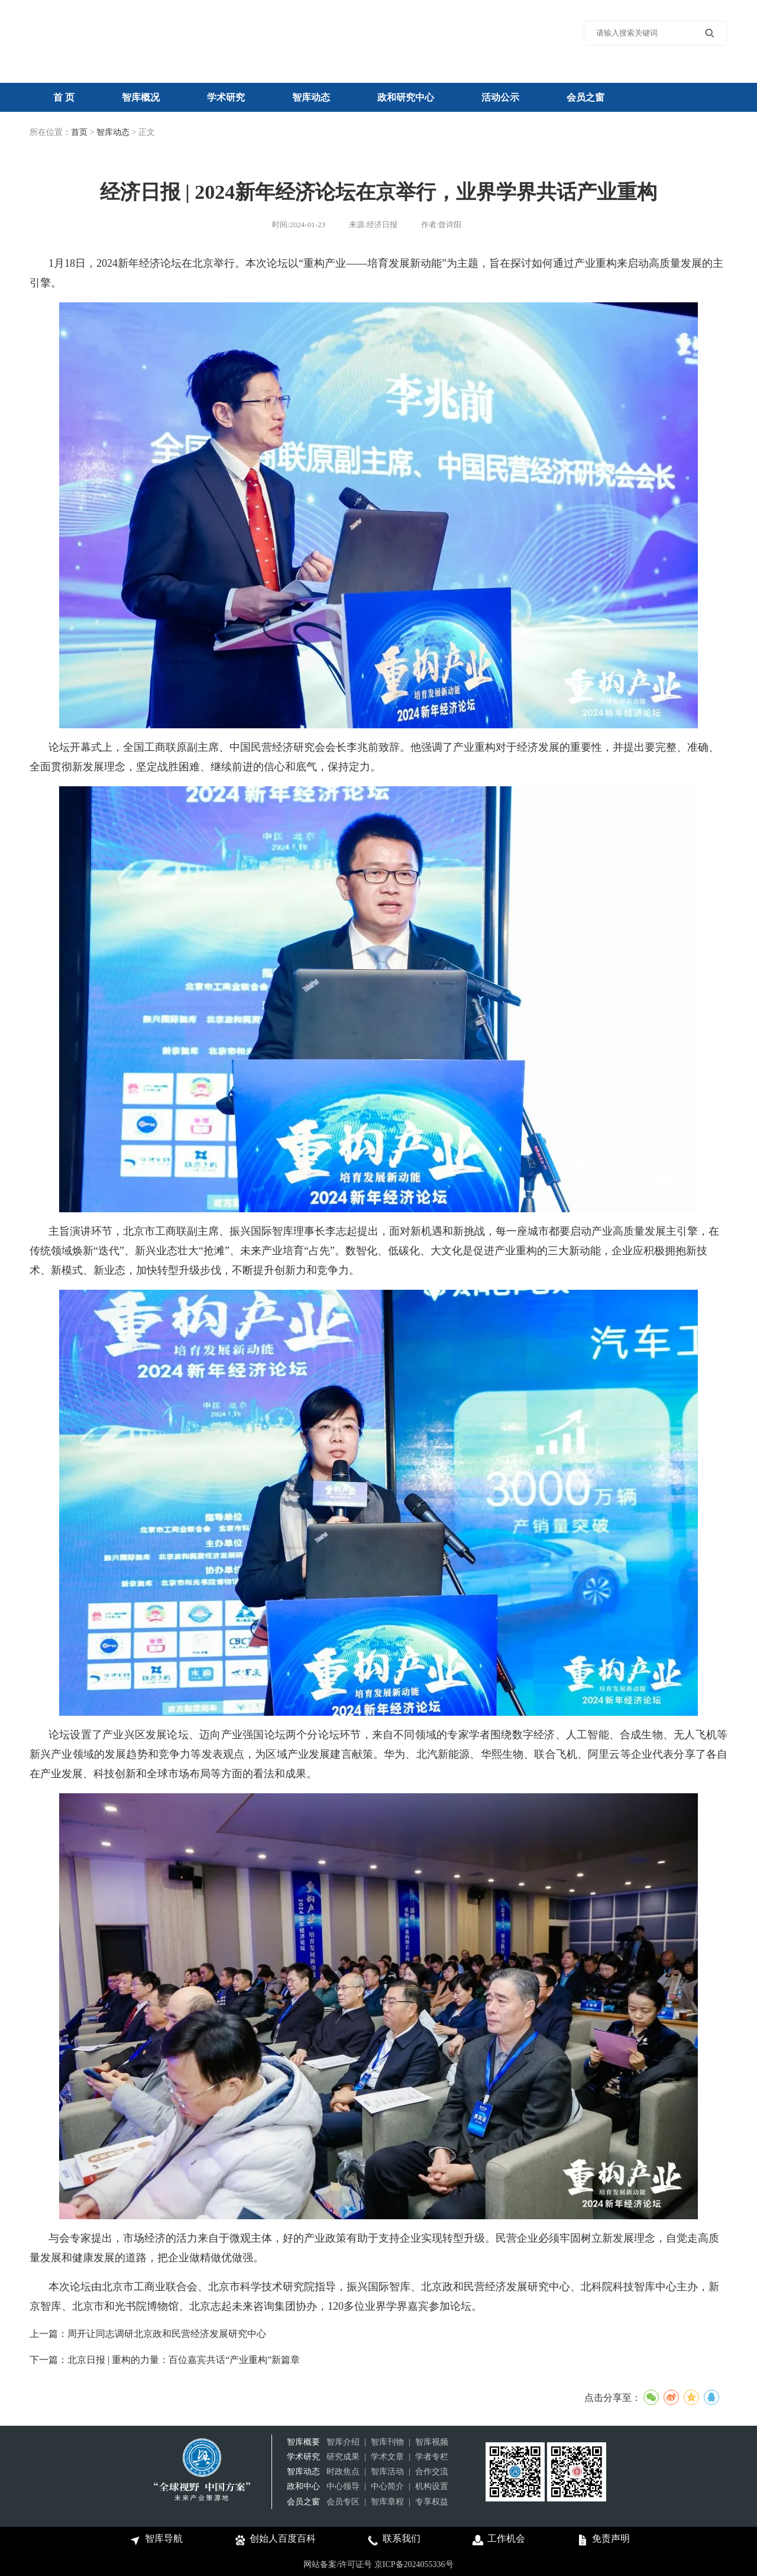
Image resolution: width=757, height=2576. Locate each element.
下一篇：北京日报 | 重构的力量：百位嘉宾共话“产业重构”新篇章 (165, 2360)
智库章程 (387, 2501)
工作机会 (497, 2540)
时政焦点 (343, 2471)
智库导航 (155, 2540)
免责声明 (602, 2540)
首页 (79, 132)
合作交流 (431, 2471)
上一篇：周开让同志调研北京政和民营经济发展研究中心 (148, 2334)
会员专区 (343, 2501)
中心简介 (387, 2486)
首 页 (64, 97)
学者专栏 (431, 2456)
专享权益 (431, 2501)
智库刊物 (387, 2442)
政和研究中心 (405, 97)
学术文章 (387, 2456)
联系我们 (392, 2540)
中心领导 (343, 2486)
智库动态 (311, 97)
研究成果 (343, 2456)
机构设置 (431, 2486)
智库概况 (141, 97)
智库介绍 (343, 2442)
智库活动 (387, 2471)
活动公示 (500, 97)
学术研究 (226, 97)
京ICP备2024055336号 (414, 2564)
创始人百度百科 (274, 2540)
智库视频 (431, 2442)
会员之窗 (585, 97)
